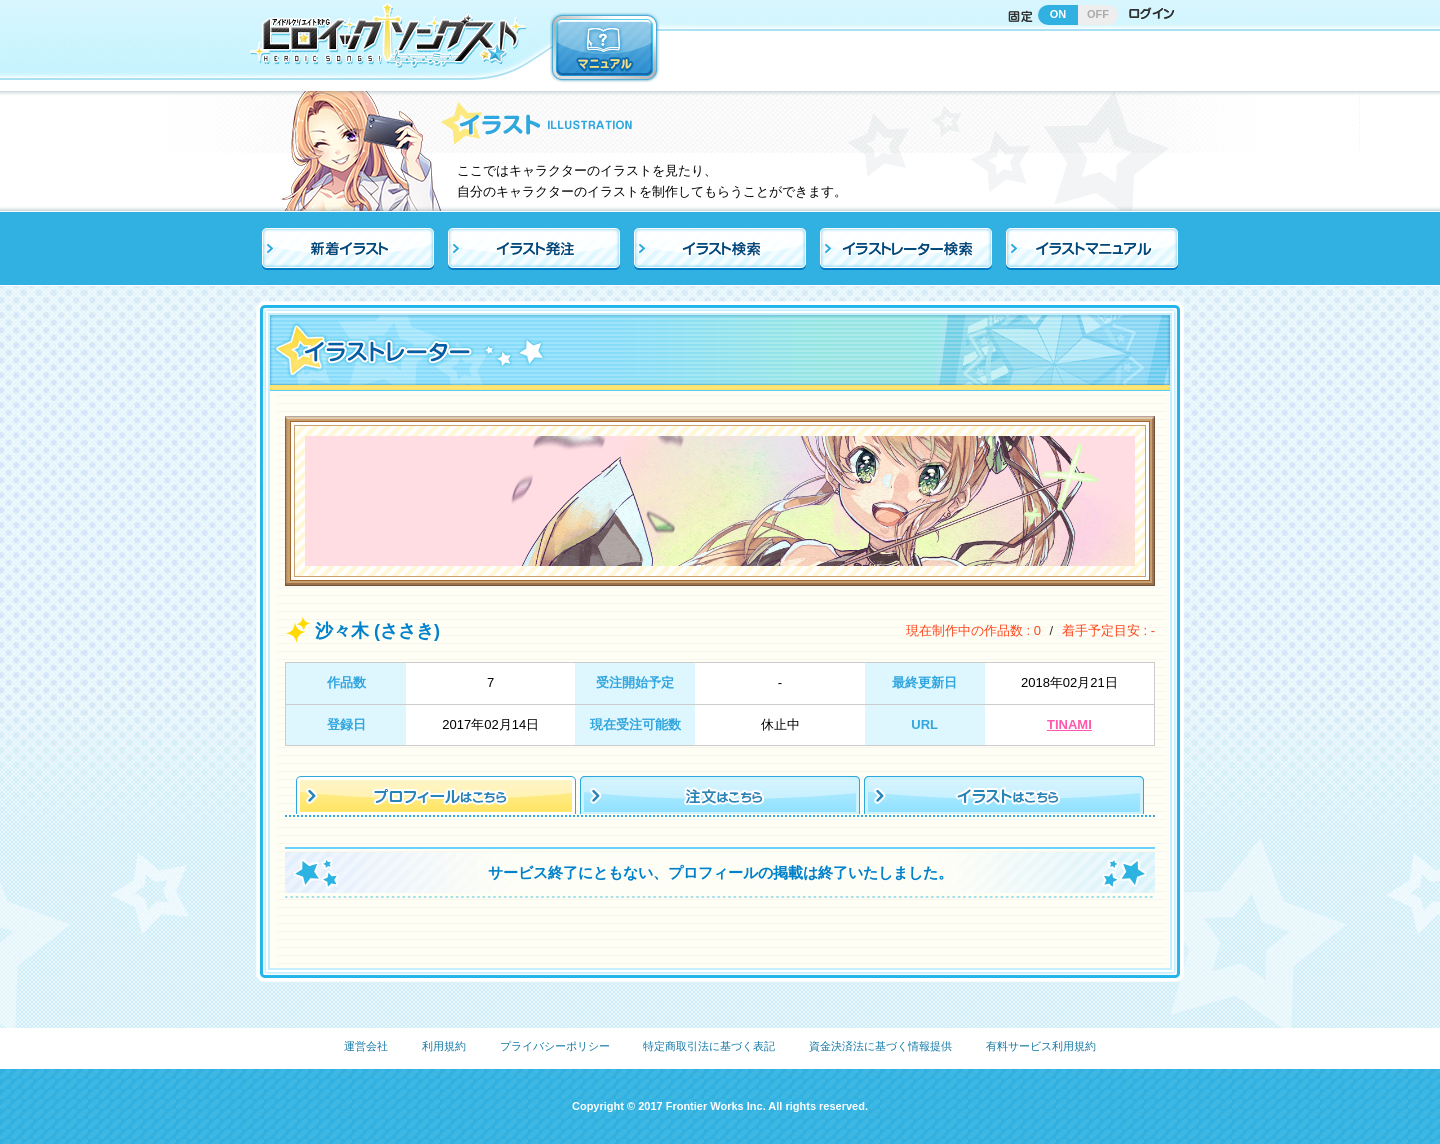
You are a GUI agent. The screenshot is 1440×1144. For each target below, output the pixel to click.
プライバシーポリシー (555, 1046)
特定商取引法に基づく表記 (709, 1046)
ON (1058, 14)
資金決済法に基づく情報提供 (880, 1046)
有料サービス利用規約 (1041, 1046)
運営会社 (366, 1046)
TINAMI (1069, 724)
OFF (1098, 14)
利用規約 (444, 1046)
